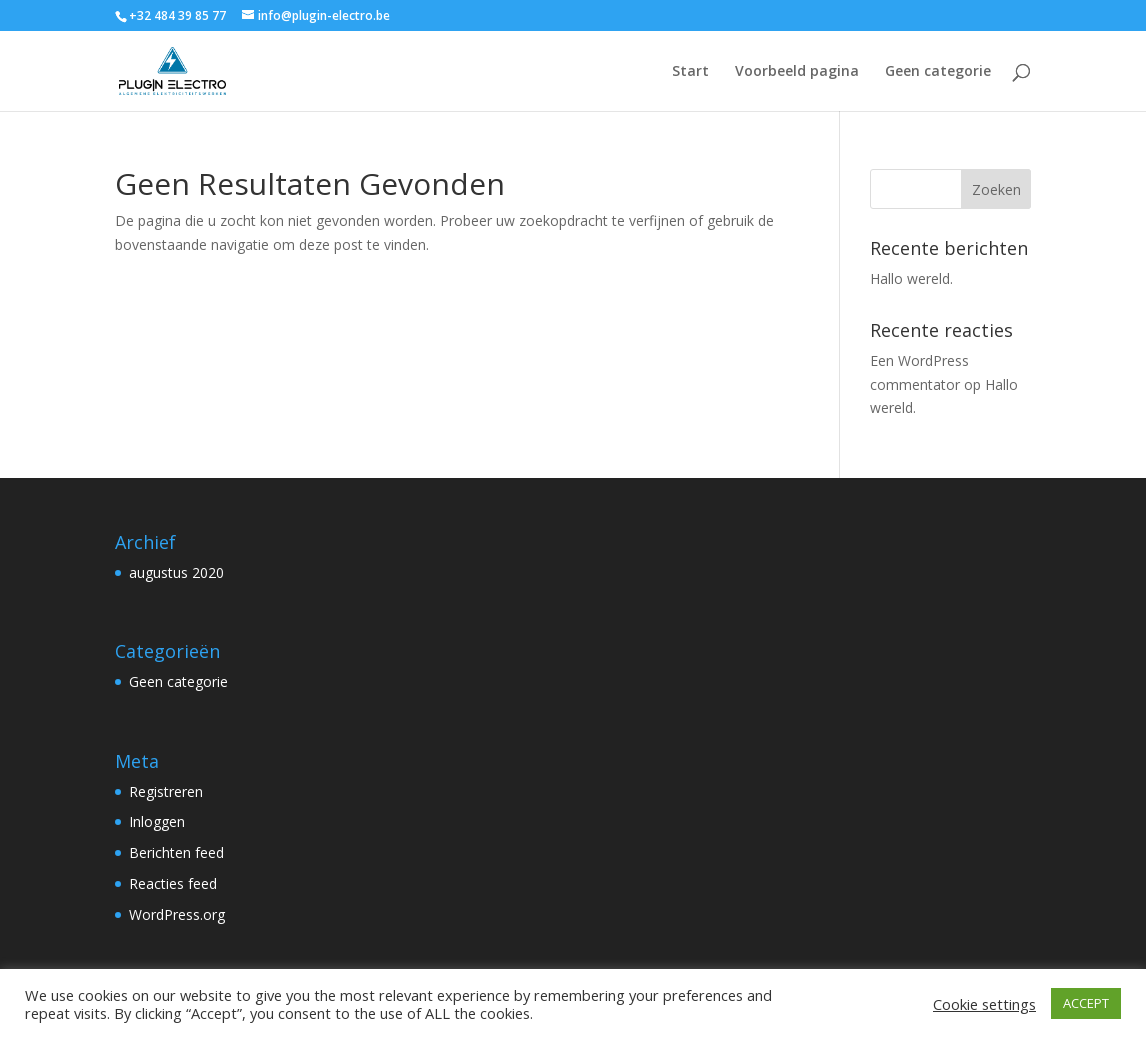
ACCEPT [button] (1086, 1003)
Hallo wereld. (911, 278)
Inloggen (157, 821)
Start (690, 72)
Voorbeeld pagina (797, 72)
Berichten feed (176, 852)
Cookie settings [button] (984, 1004)
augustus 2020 (176, 572)
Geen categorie (938, 72)
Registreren (166, 791)
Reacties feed (173, 883)
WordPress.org (177, 914)
